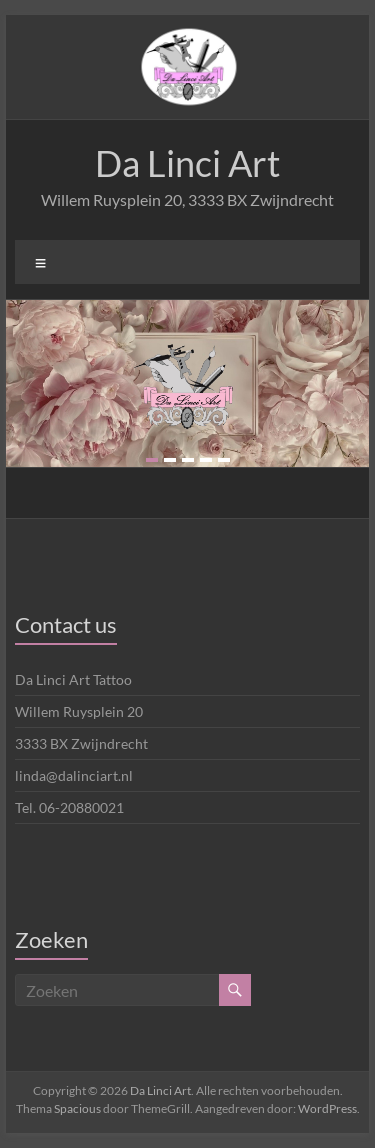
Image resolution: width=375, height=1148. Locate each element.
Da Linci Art (187, 163)
